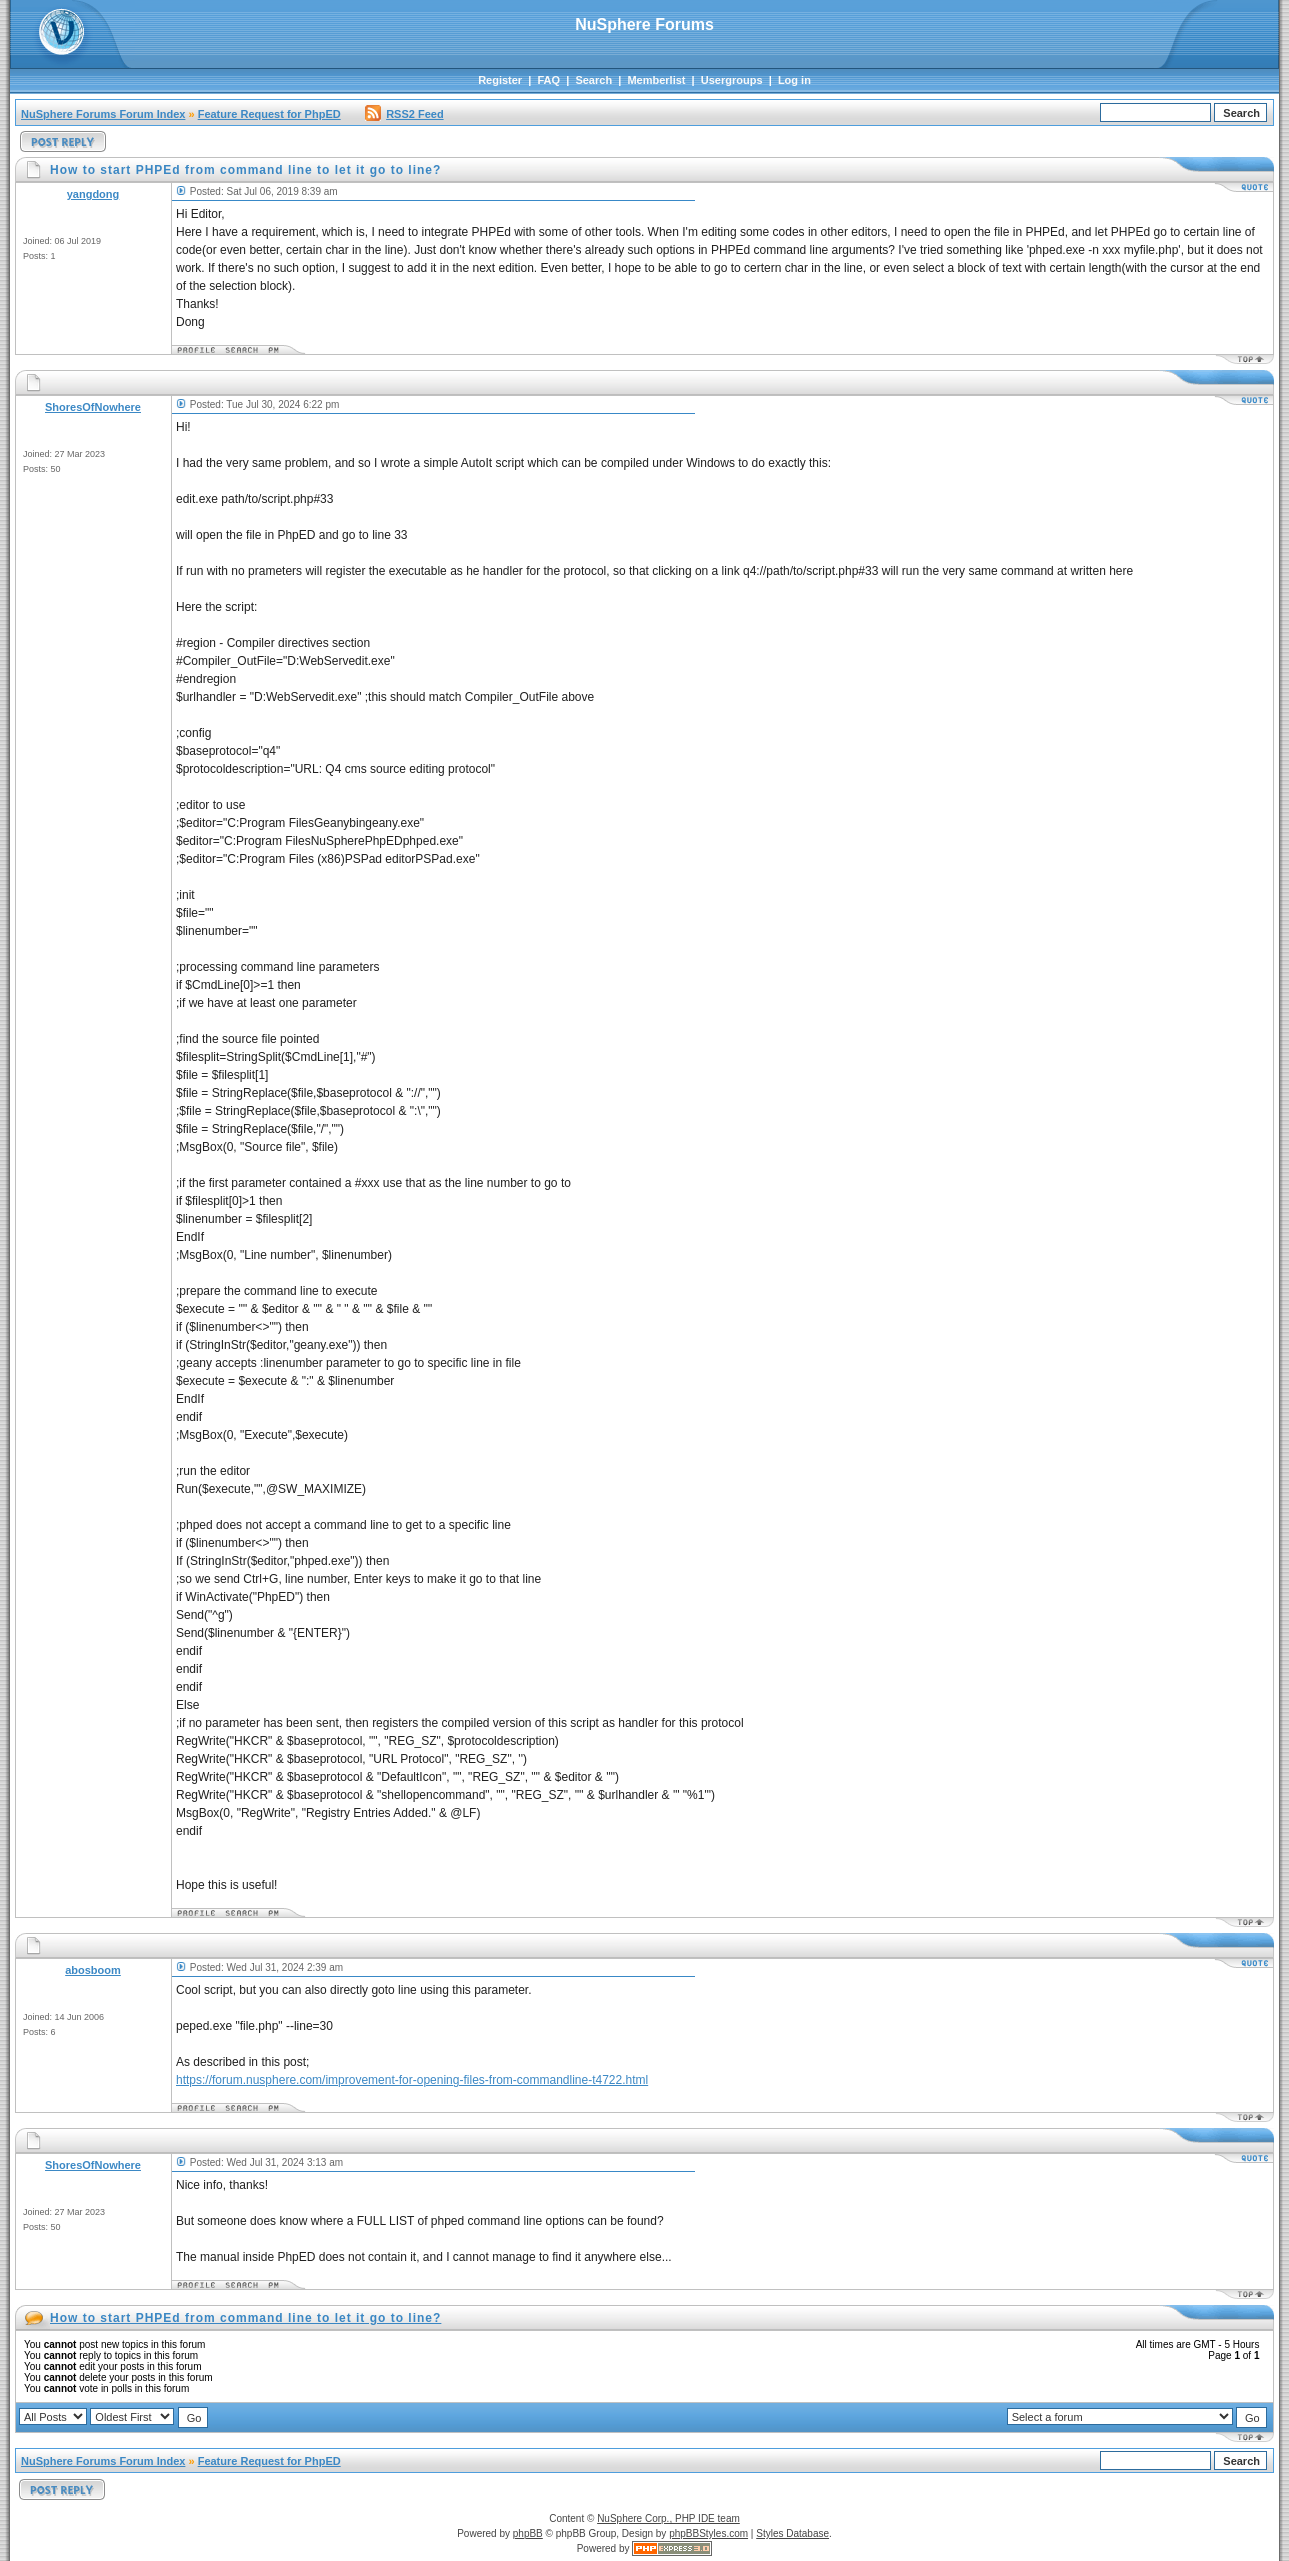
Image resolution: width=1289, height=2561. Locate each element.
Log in (794, 80)
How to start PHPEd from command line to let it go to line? (245, 2318)
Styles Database (792, 2533)
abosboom (93, 1970)
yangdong (93, 194)
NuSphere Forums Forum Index (103, 114)
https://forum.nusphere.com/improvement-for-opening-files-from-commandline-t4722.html (412, 2080)
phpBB (528, 2533)
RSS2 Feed (404, 114)
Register (500, 80)
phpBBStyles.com (708, 2533)
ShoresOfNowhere (93, 407)
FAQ (548, 80)
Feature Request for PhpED (269, 114)
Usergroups (732, 80)
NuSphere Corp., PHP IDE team (668, 2518)
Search (593, 80)
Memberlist (656, 80)
